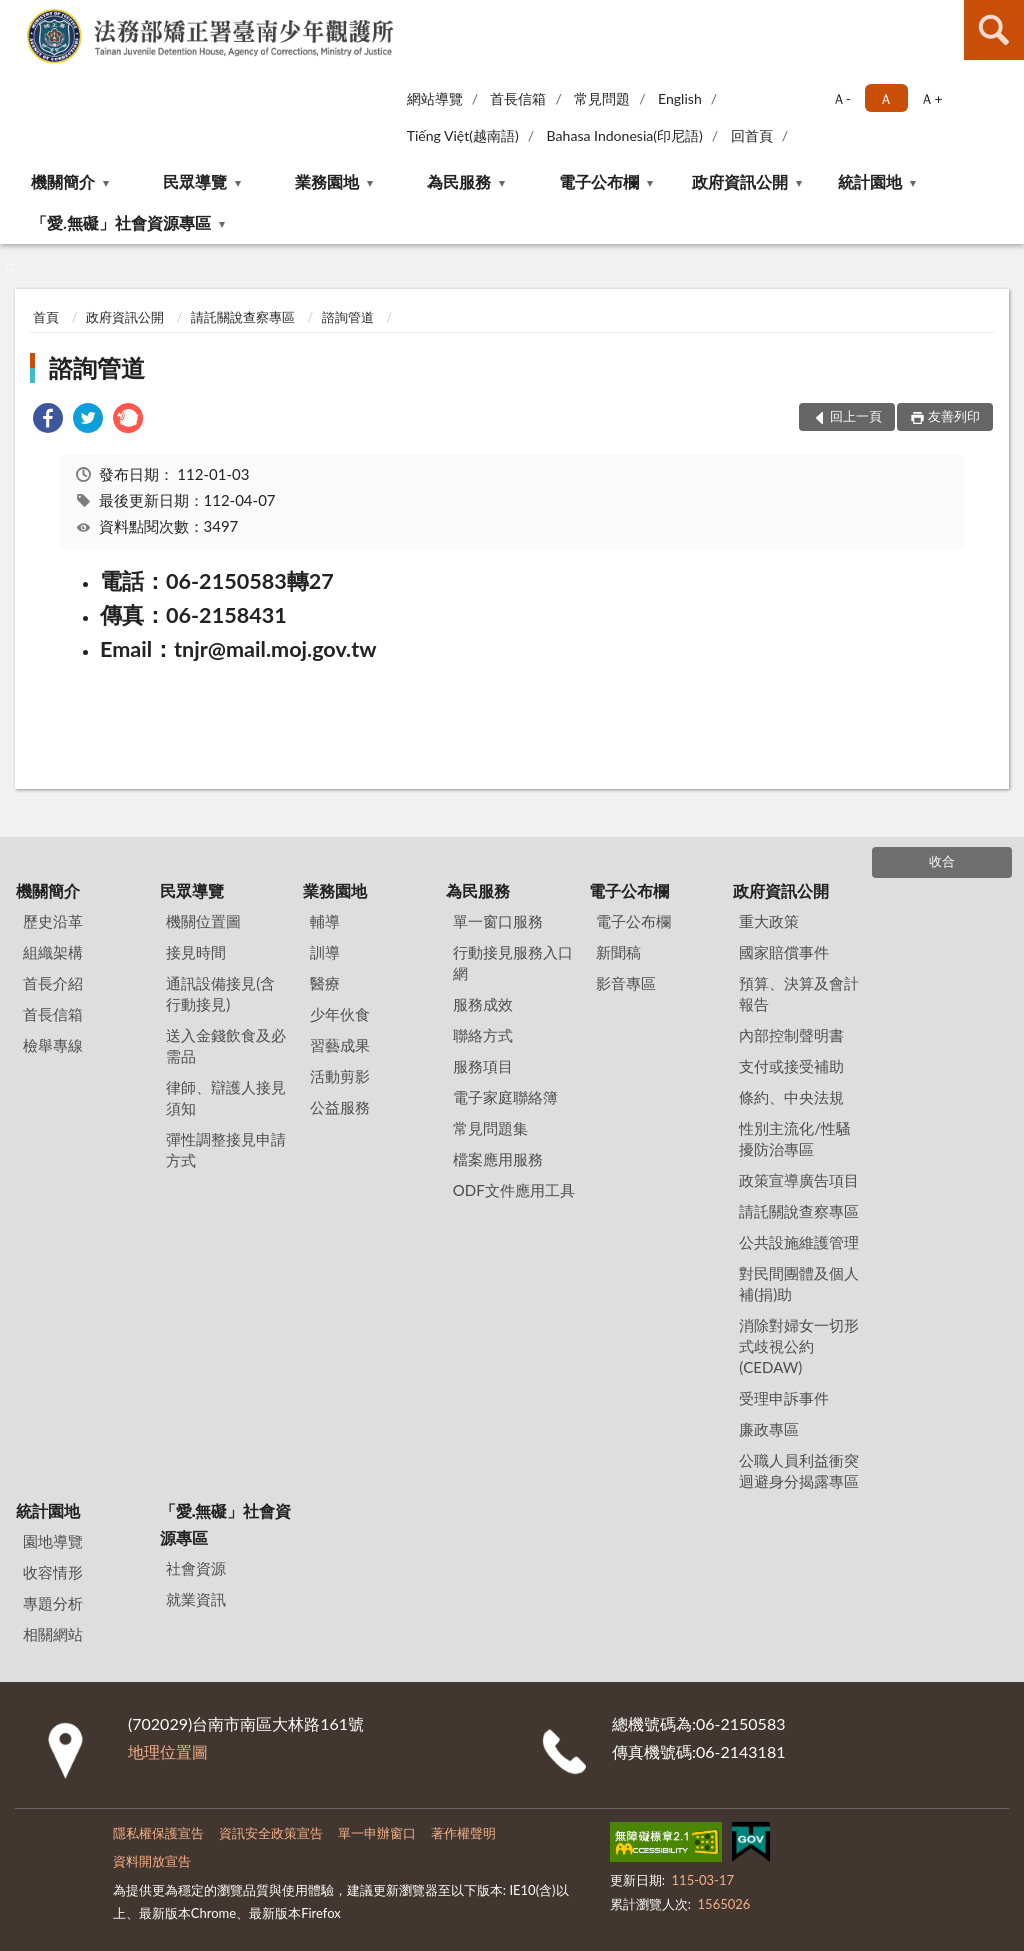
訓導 (325, 952)
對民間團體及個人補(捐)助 (799, 1283)
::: (16, 15)
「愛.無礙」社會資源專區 (121, 222)
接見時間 (196, 952)
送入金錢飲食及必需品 (226, 1045)
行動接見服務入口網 (513, 962)
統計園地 (870, 181)
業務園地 (327, 181)
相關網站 (53, 1634)
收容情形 (53, 1572)
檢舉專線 (53, 1045)
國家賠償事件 (784, 952)
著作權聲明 (463, 1833)
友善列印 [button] (954, 416)
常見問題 (602, 98)
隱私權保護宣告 (158, 1833)
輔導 (325, 921)
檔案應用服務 (498, 1159)
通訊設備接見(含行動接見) (220, 993)
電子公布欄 (599, 181)
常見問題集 (490, 1128)
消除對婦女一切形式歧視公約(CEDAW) (799, 1346)
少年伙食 (340, 1014)
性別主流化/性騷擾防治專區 (795, 1138)
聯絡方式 (483, 1035)
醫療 (325, 983)
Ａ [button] (886, 98)
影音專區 (626, 983)
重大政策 (769, 921)
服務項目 (483, 1066)
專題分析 (53, 1603)
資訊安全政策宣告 (271, 1833)
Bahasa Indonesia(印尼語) (625, 135)
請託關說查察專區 (243, 317)
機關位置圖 (203, 921)
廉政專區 (769, 1429)
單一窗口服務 (498, 921)
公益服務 (340, 1107)
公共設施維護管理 (799, 1242)
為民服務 (459, 181)
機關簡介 (63, 181)
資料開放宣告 (152, 1861)
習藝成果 (340, 1045)
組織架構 (53, 952)
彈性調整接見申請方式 (226, 1149)
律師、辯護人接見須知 (226, 1097)
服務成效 (483, 1004)
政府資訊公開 (740, 181)
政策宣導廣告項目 (799, 1180)
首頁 (46, 317)
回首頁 (752, 135)
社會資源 (196, 1568)
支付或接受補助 (791, 1066)
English (680, 98)
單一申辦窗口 (377, 1833)
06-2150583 (740, 1723)
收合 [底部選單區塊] (942, 861)
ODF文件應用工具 (514, 1190)
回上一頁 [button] (856, 416)
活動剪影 (340, 1076)
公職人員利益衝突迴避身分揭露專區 (799, 1470)
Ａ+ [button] (931, 98)
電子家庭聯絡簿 (505, 1097)
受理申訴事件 (784, 1398)
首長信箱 (518, 98)
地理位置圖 (168, 1751)
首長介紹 (53, 983)
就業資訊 (196, 1599)
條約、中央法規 (791, 1097)
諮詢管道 (348, 317)
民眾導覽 (195, 181)
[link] (48, 420)
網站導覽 (435, 98)
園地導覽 (53, 1541)
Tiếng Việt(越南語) (463, 135)
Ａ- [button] (841, 98)
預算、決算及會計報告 (799, 993)
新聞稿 (618, 952)
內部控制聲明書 (791, 1035)
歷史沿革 (53, 921)
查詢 (994, 30)
